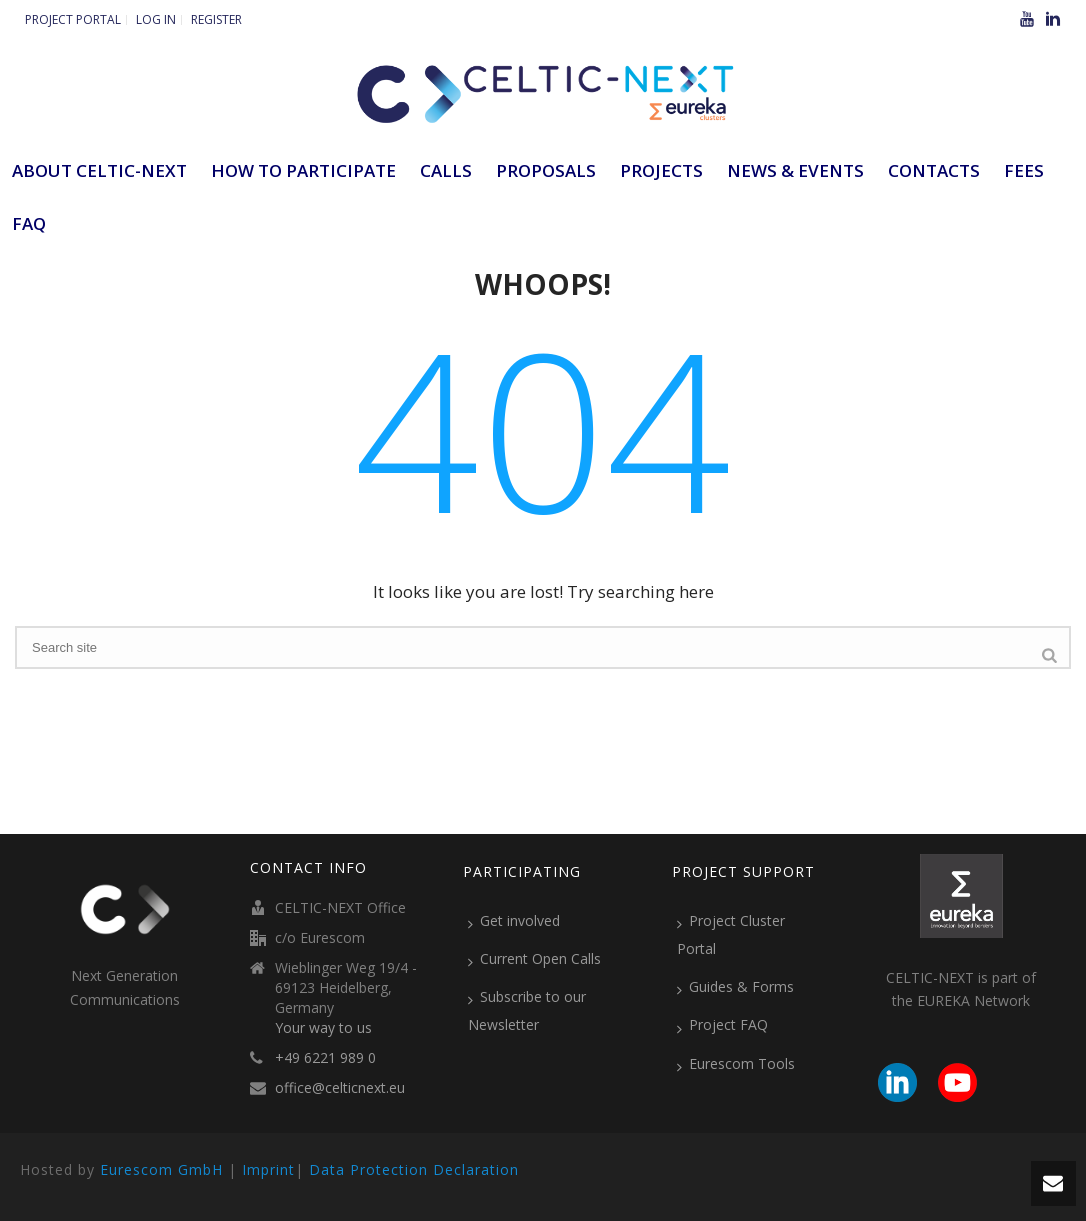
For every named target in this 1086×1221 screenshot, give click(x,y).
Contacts (934, 170)
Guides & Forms (735, 987)
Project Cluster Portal (731, 934)
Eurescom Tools (736, 1064)
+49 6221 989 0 (325, 1058)
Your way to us (323, 1028)
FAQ (29, 223)
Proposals (546, 170)
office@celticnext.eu (340, 1088)
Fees (1024, 170)
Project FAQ (722, 1025)
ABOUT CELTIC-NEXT (99, 170)
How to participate (303, 170)
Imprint (268, 1169)
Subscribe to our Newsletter (527, 1010)
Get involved (514, 921)
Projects (661, 170)
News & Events (795, 170)
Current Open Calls (534, 959)
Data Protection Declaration (414, 1169)
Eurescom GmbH (161, 1169)
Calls (446, 170)
